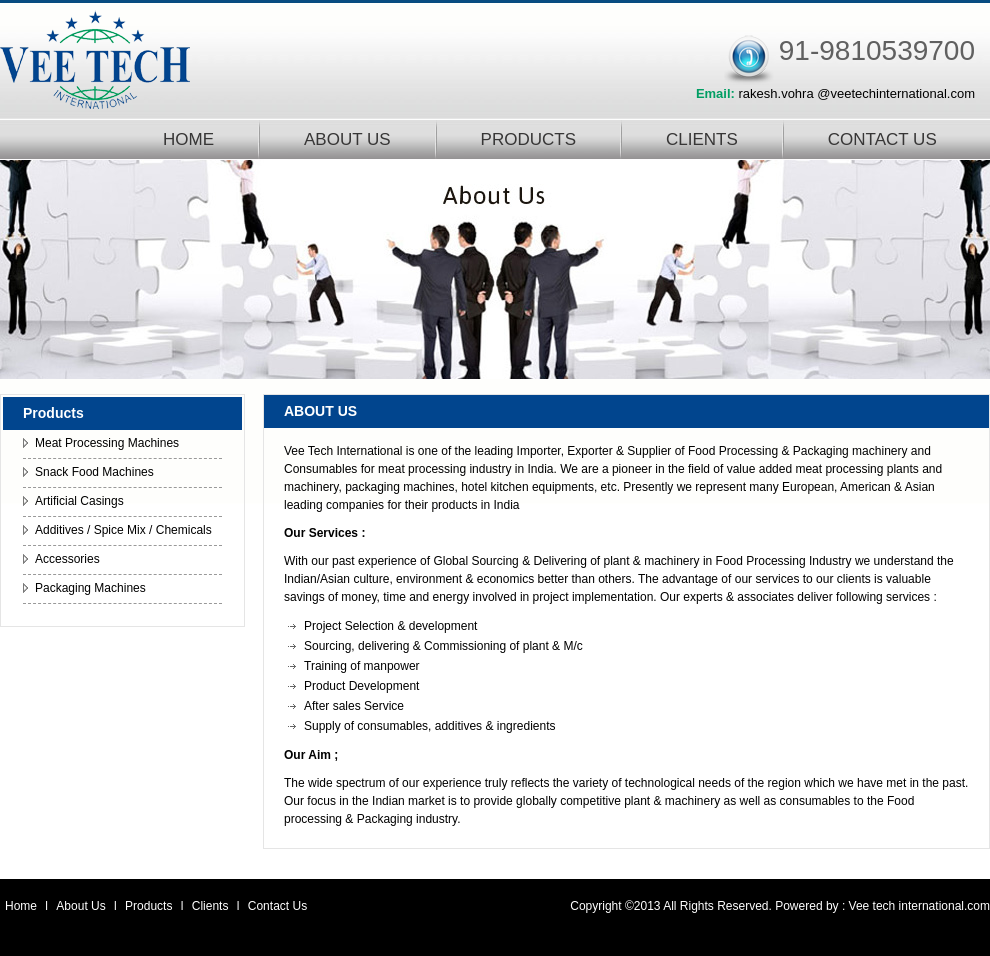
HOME (188, 139)
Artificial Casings (79, 501)
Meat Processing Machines (107, 443)
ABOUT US (347, 139)
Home (21, 906)
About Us (82, 906)
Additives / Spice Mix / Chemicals (123, 530)
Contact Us (277, 906)
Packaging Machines (90, 588)
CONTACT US (882, 139)
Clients (212, 906)
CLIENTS (702, 139)
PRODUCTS (528, 139)
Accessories (67, 559)
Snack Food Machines (94, 472)
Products (150, 906)
